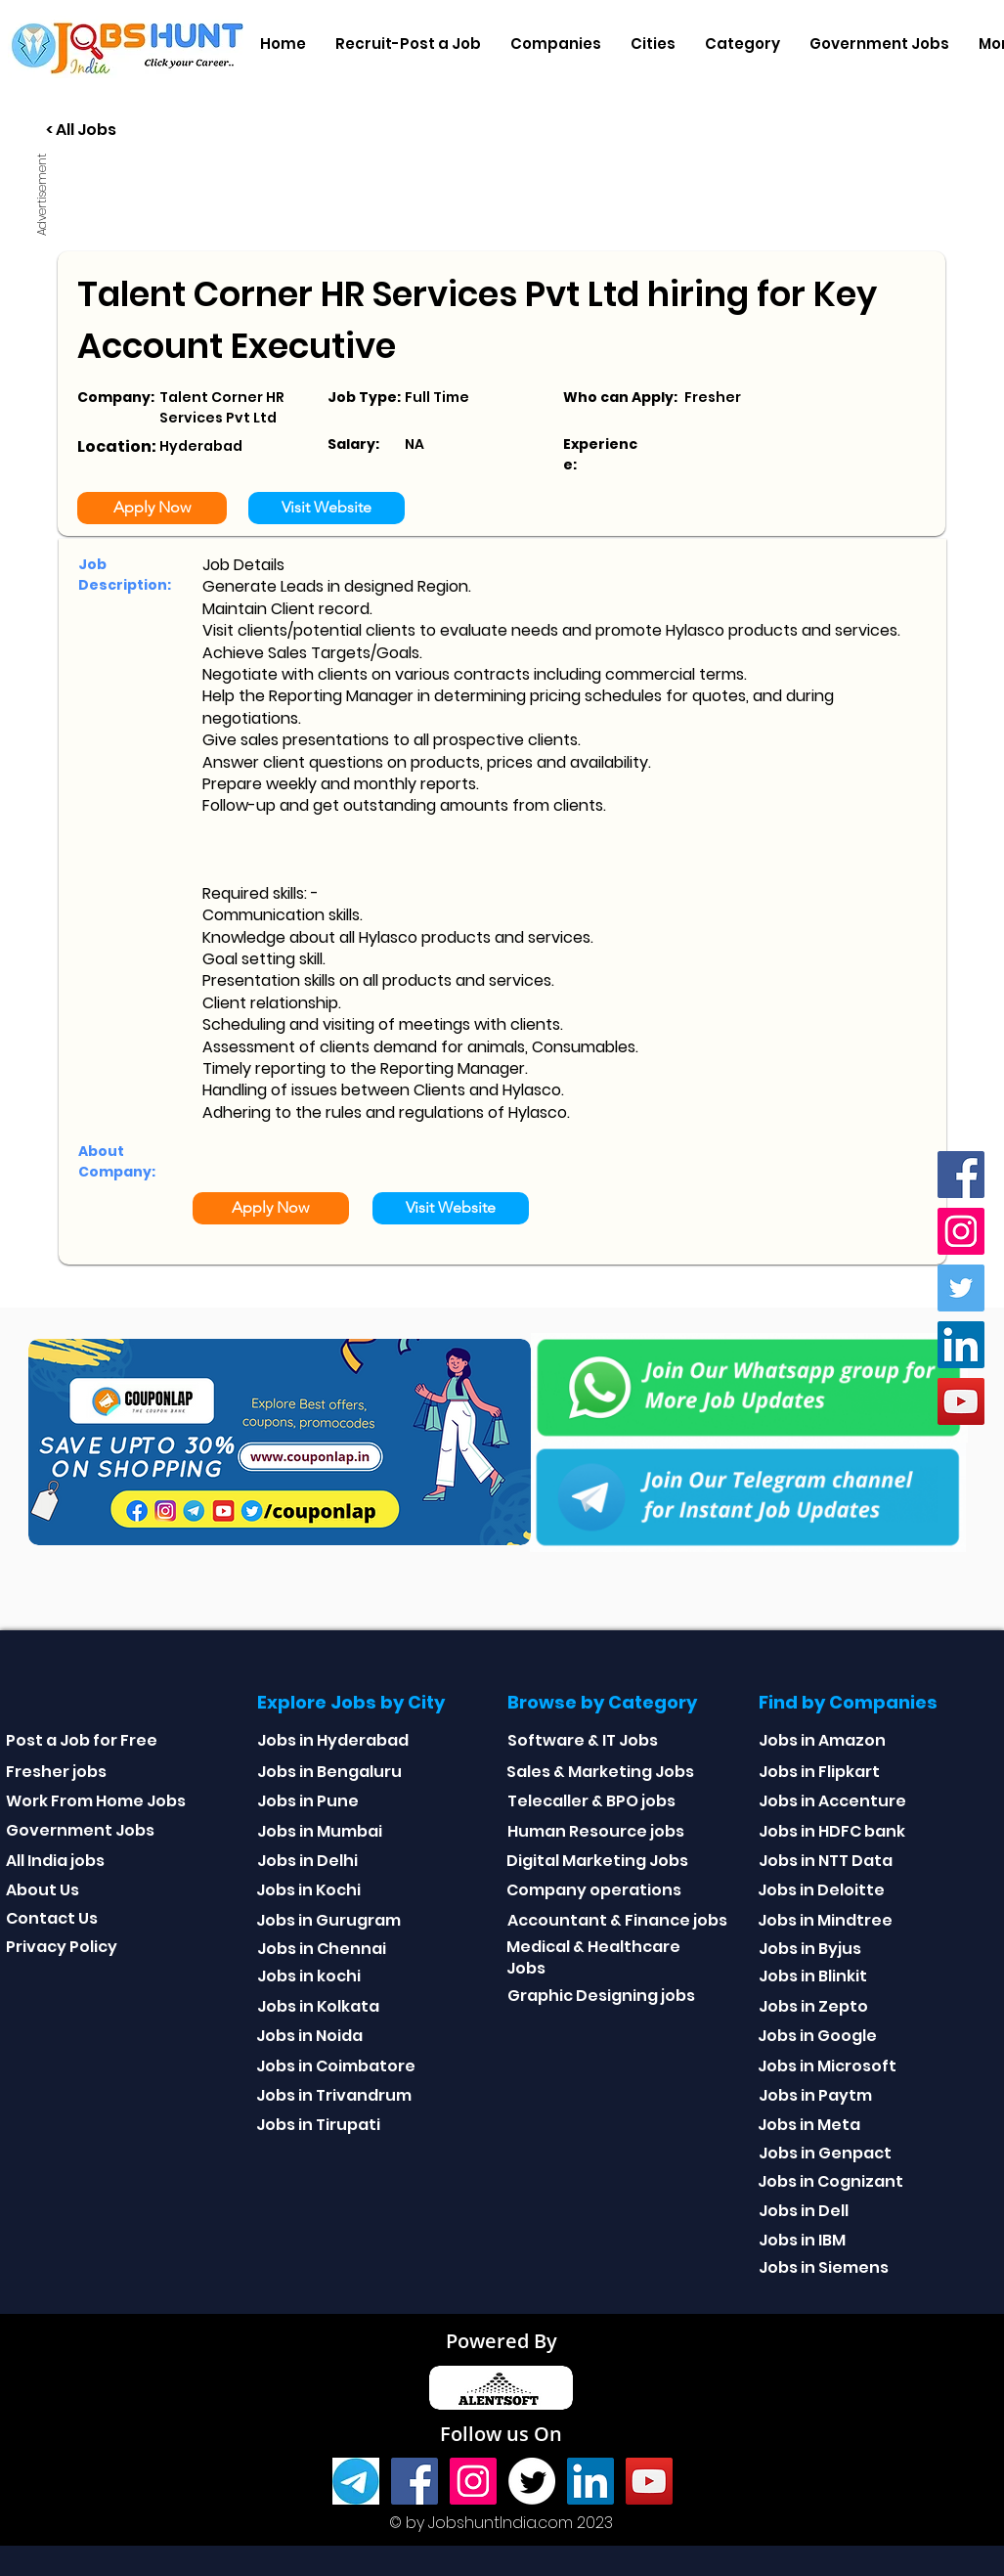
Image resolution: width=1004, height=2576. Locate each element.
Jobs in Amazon (822, 1740)
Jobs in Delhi (307, 1860)
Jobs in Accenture (832, 1801)
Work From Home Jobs (96, 1801)
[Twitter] (961, 1288)
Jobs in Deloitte (821, 1890)
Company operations (593, 1890)
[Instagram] (961, 1231)
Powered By (501, 2341)
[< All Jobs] (154, 130)
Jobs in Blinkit (813, 1976)
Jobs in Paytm (815, 2095)
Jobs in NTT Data (826, 1860)
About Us (42, 1890)
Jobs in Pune (308, 1801)
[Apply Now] (152, 508)
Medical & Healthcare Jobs (593, 1957)
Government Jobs (80, 1830)
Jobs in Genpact (825, 2153)
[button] (556, 44)
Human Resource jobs (595, 1831)
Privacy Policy (61, 1946)
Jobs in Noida (309, 2035)
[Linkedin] (961, 1344)
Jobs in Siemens (824, 2267)
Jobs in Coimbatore (335, 2066)
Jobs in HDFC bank (832, 1831)
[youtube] (961, 1401)
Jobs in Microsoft (827, 2066)
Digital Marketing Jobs (597, 1860)
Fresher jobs (56, 1771)
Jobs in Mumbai (319, 1831)
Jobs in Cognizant (830, 2181)
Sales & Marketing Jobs (600, 1771)
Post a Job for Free (81, 1740)
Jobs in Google (817, 2035)
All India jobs (55, 1860)
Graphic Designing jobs (601, 1995)
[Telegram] (355, 2481)
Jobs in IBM (802, 2240)
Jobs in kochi (309, 1976)
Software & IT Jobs (582, 1740)
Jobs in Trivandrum (334, 2095)
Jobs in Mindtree (825, 1920)
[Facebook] (961, 1174)
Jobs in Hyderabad (333, 1740)
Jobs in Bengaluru (329, 1771)
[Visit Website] (326, 508)
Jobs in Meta (809, 2124)
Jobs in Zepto (813, 2006)
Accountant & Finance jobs (617, 1920)
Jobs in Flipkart (819, 1771)
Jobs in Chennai (321, 1948)
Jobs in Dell (804, 2210)
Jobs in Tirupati (318, 2124)
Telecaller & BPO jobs (591, 1801)
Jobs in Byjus (810, 1948)
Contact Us (52, 1918)
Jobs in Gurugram (328, 1920)
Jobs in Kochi (308, 1890)
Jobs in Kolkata (318, 2006)
